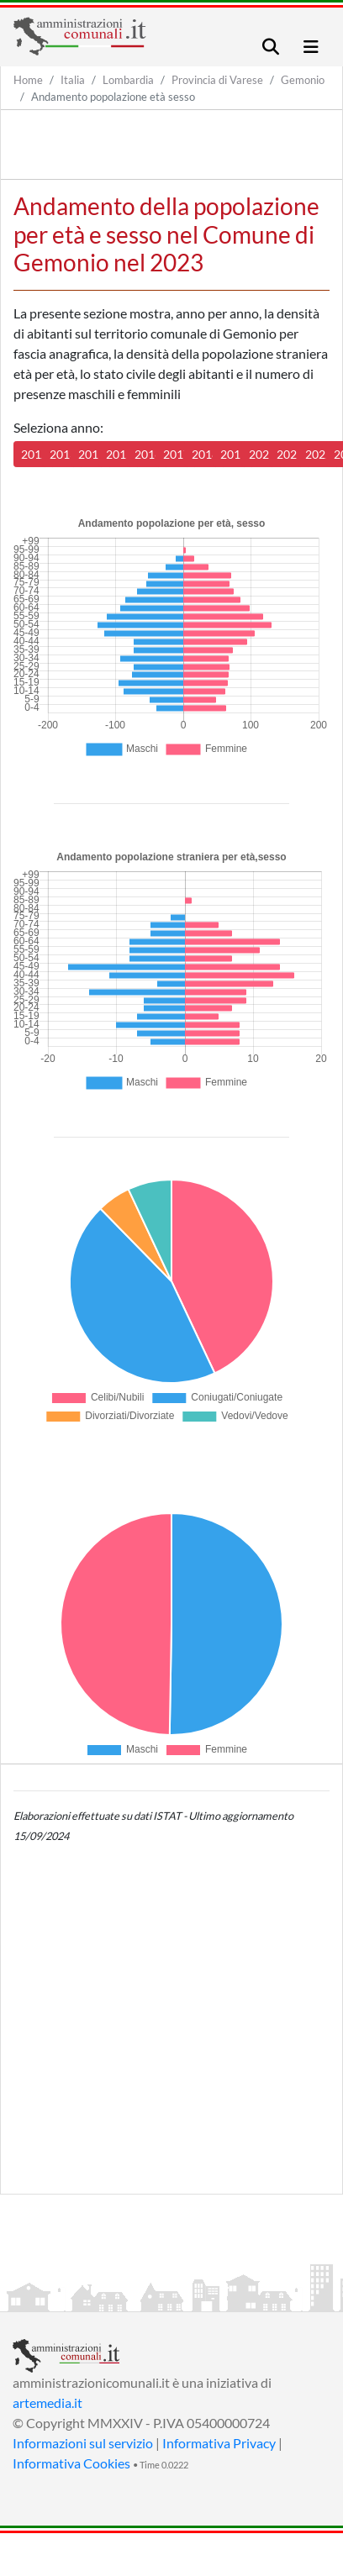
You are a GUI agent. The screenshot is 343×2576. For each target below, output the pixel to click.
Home (28, 80)
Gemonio (303, 80)
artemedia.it (47, 2402)
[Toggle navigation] (270, 47)
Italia (73, 80)
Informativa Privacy (219, 2443)
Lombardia (128, 80)
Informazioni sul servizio (83, 2443)
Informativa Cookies (71, 2463)
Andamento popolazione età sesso (113, 96)
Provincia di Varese (217, 80)
